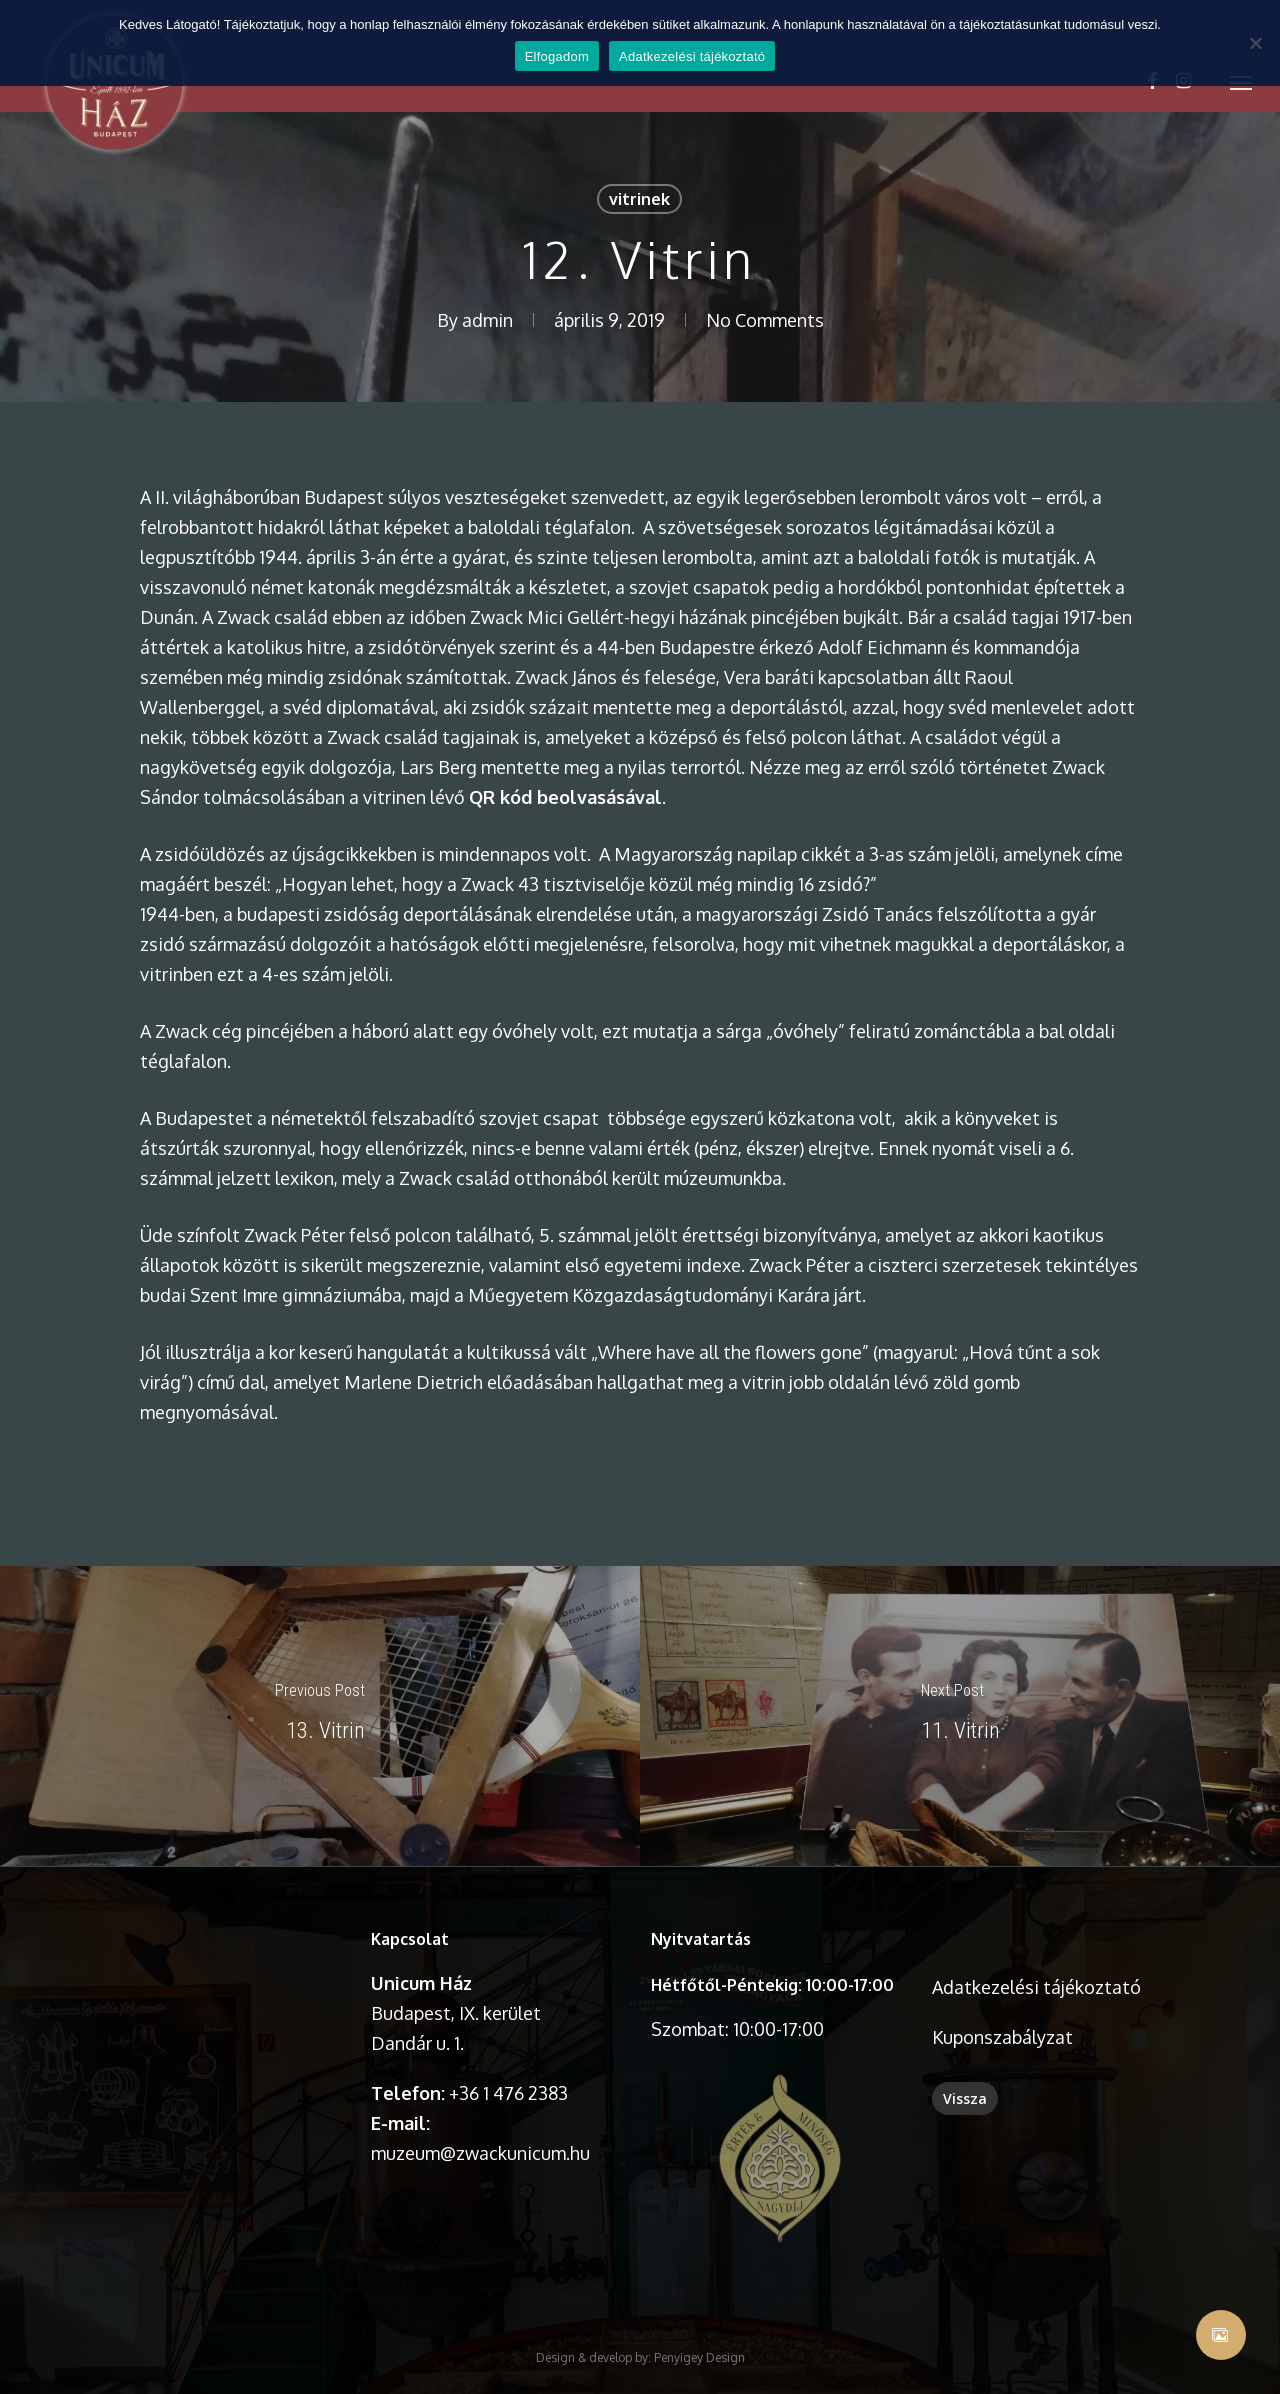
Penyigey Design (699, 2310)
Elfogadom (557, 56)
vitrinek (639, 199)
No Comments (765, 320)
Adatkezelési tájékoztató (1036, 1987)
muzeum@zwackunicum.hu (480, 2153)
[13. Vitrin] (320, 1716)
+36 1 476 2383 (508, 2093)
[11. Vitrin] (960, 1716)
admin (487, 320)
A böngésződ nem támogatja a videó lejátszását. (219, 1986)
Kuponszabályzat (1002, 2037)
